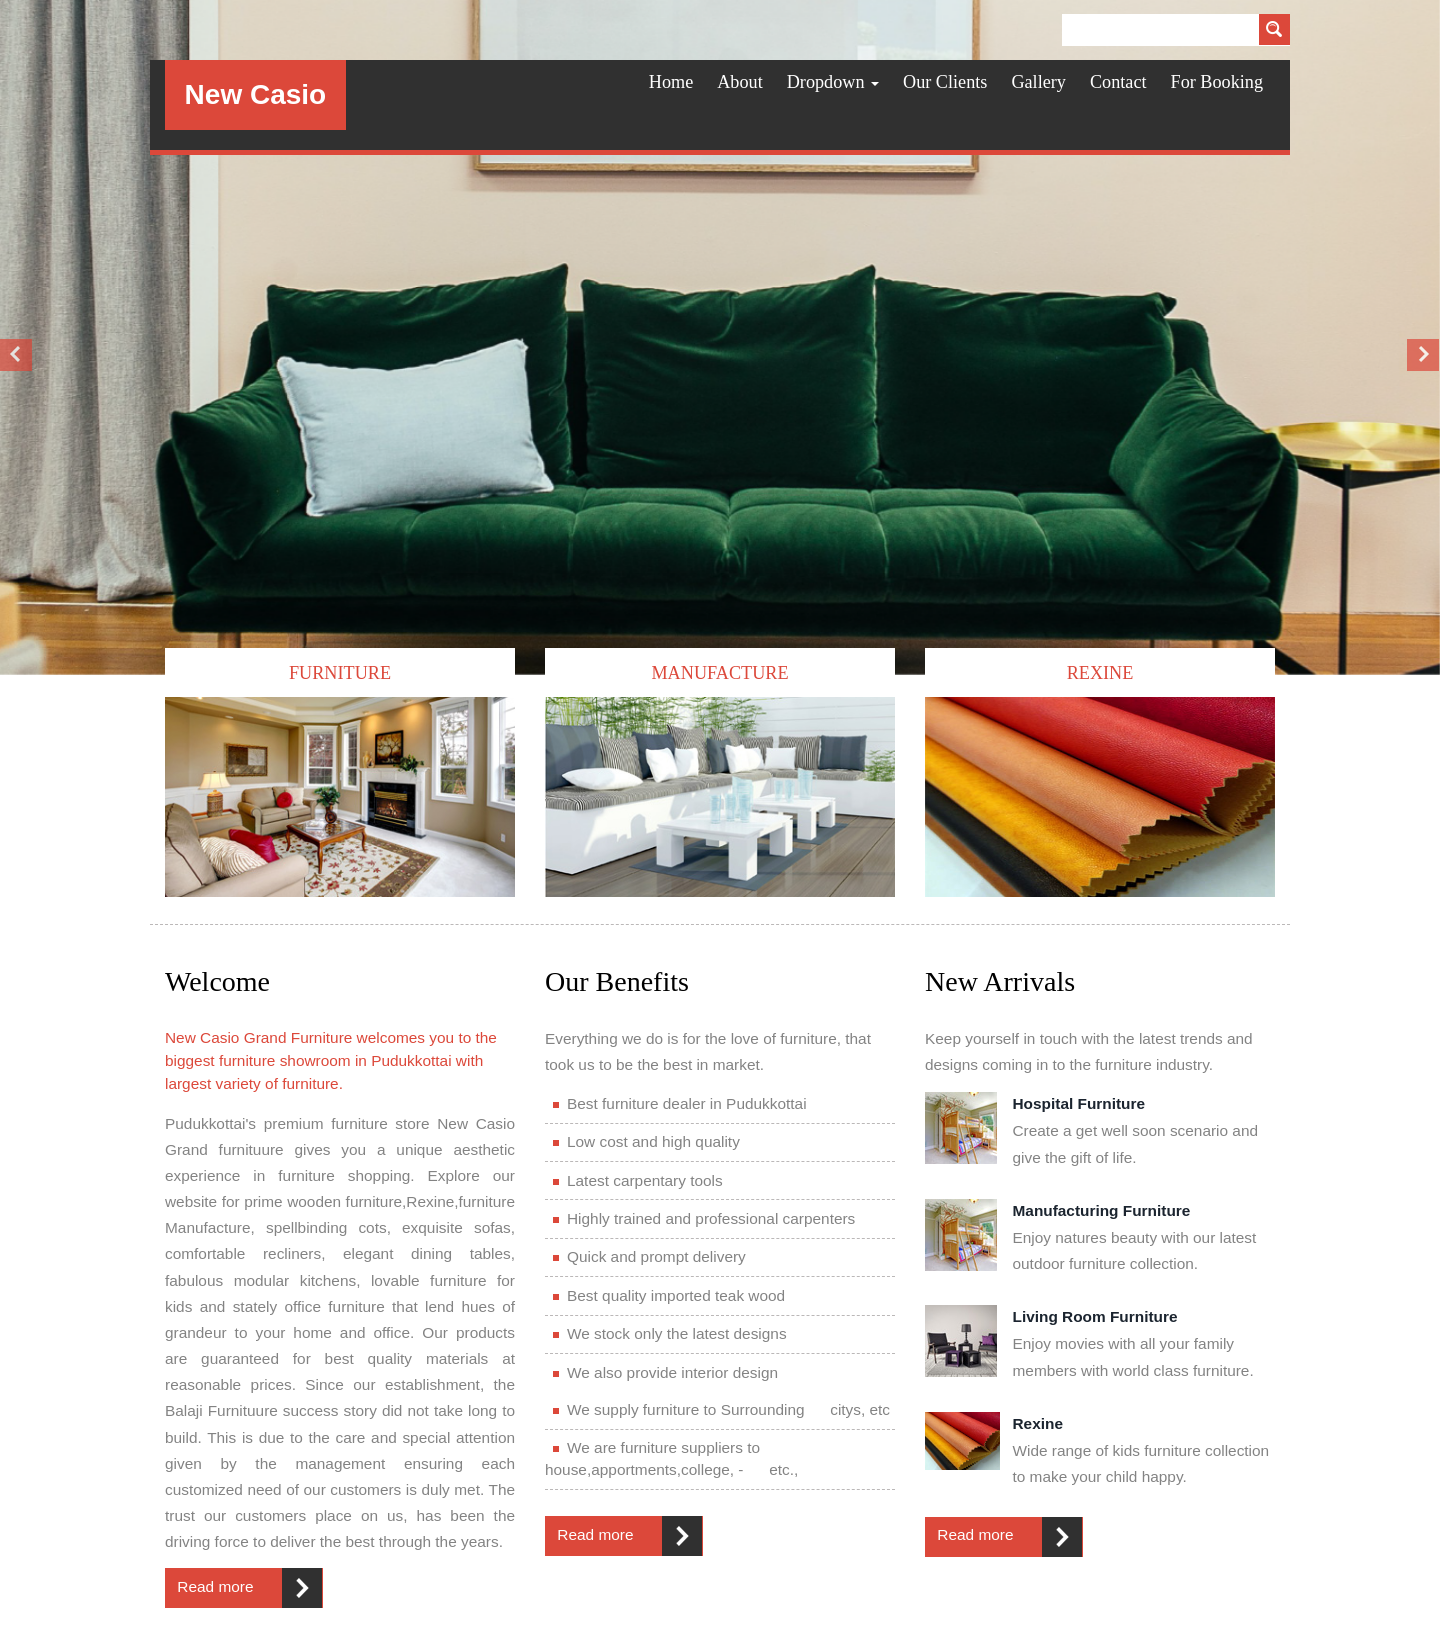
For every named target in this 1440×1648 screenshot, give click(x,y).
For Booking (1217, 82)
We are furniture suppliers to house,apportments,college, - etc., (671, 1458)
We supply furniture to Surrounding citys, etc (721, 1409)
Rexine (1038, 1423)
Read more (215, 1586)
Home (671, 82)
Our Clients (945, 82)
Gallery (1038, 82)
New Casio (256, 94)
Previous (17, 355)
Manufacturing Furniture (1102, 1210)
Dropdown (833, 82)
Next (1423, 355)
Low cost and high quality (646, 1141)
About (739, 82)
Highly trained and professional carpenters (704, 1218)
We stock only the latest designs (670, 1333)
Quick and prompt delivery (649, 1256)
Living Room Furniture (1095, 1316)
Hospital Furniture (1079, 1103)
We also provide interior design (665, 1372)
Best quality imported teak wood (669, 1295)
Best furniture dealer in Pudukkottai (680, 1103)
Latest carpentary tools (638, 1180)
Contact (1118, 82)
